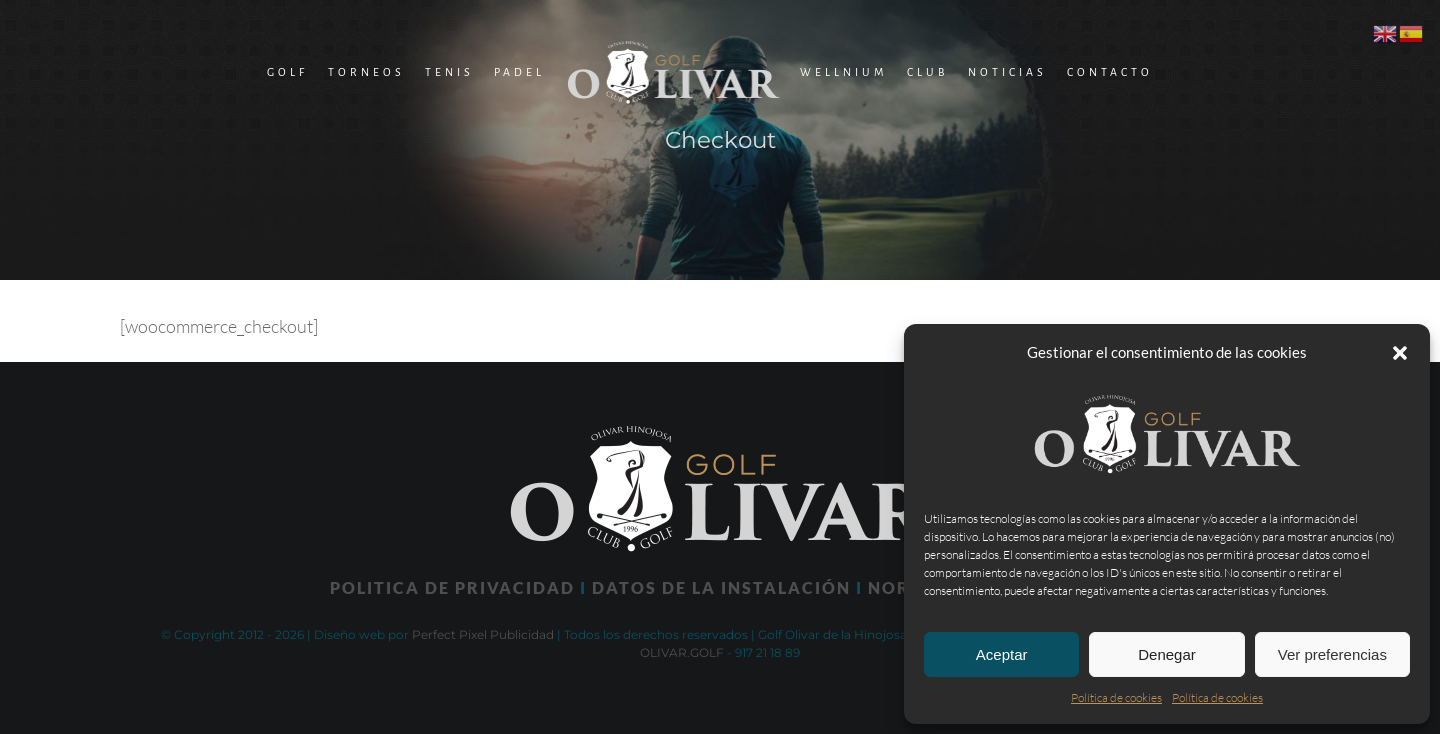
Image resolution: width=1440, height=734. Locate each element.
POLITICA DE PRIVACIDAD (452, 587)
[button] (1400, 353)
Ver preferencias (1332, 654)
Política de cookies (1116, 697)
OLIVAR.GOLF (682, 652)
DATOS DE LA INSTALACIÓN (721, 587)
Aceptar (1002, 654)
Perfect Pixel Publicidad (483, 634)
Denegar (1167, 654)
